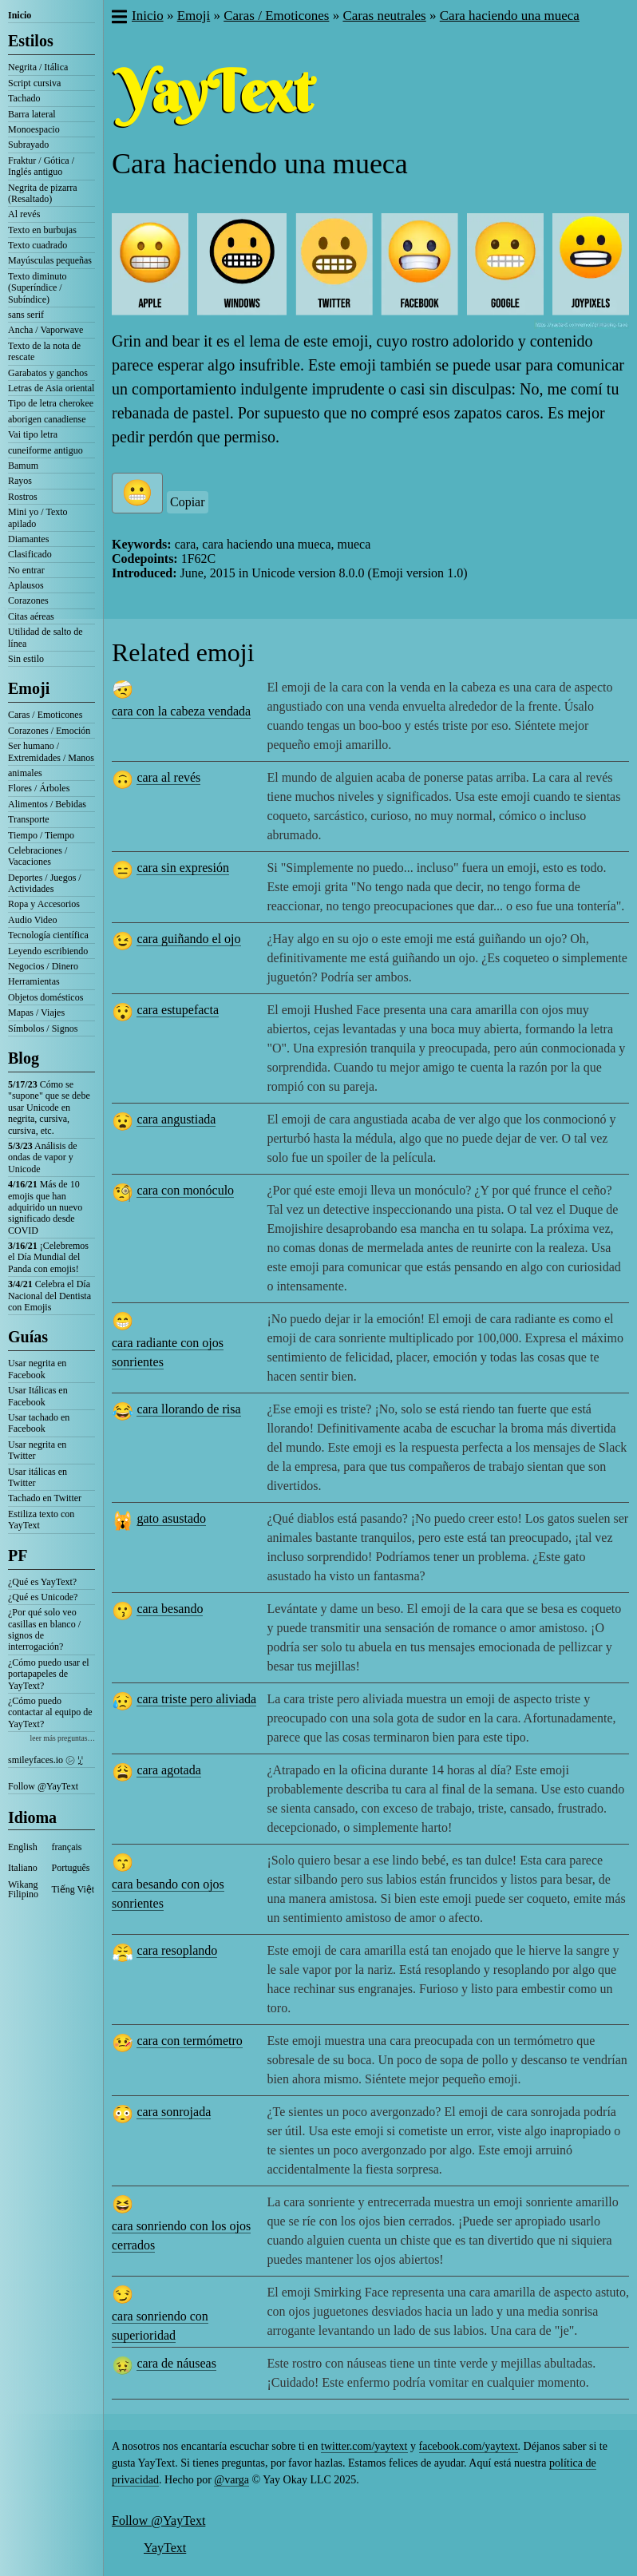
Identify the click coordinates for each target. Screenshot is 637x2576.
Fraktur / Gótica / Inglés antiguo (41, 166)
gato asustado (171, 1518)
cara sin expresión (182, 867)
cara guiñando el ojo (188, 938)
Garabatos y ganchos (48, 372)
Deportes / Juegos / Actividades (44, 883)
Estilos (30, 41)
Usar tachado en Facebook (38, 1423)
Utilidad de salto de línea (45, 637)
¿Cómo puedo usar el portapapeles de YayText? (48, 1674)
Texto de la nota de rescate (44, 351)
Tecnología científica (48, 935)
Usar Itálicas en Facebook (38, 1396)
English (23, 1847)
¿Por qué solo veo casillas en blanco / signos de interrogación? (44, 1629)
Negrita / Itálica (38, 67)
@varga (231, 2480)
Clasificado (30, 554)
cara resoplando (176, 1950)
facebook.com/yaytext (468, 2446)
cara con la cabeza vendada (181, 711)
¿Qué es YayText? (42, 1581)
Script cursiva (34, 83)
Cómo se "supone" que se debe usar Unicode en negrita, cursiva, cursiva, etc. (49, 1107)
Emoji (28, 688)
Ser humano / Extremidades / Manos (51, 751)
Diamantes (28, 539)
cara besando (169, 1608)
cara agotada (168, 1770)
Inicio (19, 15)
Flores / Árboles (38, 788)
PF (17, 1555)
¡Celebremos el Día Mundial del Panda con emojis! (48, 1257)
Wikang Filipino (23, 1889)
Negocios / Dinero (43, 966)
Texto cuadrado (37, 245)
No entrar (26, 570)
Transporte (28, 819)
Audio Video (32, 919)
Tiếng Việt (73, 1889)
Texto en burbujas (42, 230)
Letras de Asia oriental (51, 388)
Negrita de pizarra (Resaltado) (42, 193)
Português (71, 1867)
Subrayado (28, 144)
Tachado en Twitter (44, 1498)
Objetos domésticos (45, 997)
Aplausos (26, 585)
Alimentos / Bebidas (47, 804)
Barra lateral (32, 114)
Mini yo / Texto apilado (38, 517)
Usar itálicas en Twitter (37, 1477)
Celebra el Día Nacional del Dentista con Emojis (49, 1295)
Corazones (28, 600)
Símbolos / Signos (42, 1028)
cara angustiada (176, 1119)
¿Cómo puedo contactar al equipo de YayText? (50, 1712)
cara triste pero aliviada (196, 1699)
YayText (165, 2547)
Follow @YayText (43, 1786)
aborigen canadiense (47, 419)
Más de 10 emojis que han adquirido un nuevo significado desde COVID (45, 1207)
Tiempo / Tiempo (41, 835)
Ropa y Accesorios (44, 904)
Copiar (187, 502)
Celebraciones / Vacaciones (37, 856)
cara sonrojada (173, 2111)
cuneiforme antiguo (45, 450)
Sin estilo (26, 658)
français (67, 1847)
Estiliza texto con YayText (41, 1519)
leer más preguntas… (62, 1738)
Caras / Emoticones (45, 714)
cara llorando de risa (188, 1409)
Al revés (24, 214)
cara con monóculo (185, 1190)
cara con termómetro (189, 2040)
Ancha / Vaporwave (45, 329)
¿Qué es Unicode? (42, 1597)
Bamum (23, 465)
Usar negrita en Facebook (37, 1368)
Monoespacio (34, 129)
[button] (118, 18)
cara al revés (168, 777)
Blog (23, 1058)
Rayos (20, 480)
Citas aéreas (31, 616)
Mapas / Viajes (36, 1012)
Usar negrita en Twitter (37, 1450)
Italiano (23, 1867)
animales (25, 773)
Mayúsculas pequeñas (50, 260)
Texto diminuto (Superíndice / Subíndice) (37, 288)
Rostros (23, 496)
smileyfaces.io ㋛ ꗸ (45, 1760)
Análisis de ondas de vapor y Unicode (42, 1157)
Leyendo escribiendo (48, 951)
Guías (28, 1336)
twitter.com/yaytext (364, 2446)
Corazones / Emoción (49, 730)
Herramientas (34, 981)
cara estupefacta (177, 1010)
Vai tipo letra (32, 434)
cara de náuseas (176, 2363)
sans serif (26, 314)
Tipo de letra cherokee (50, 403)
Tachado (24, 98)
